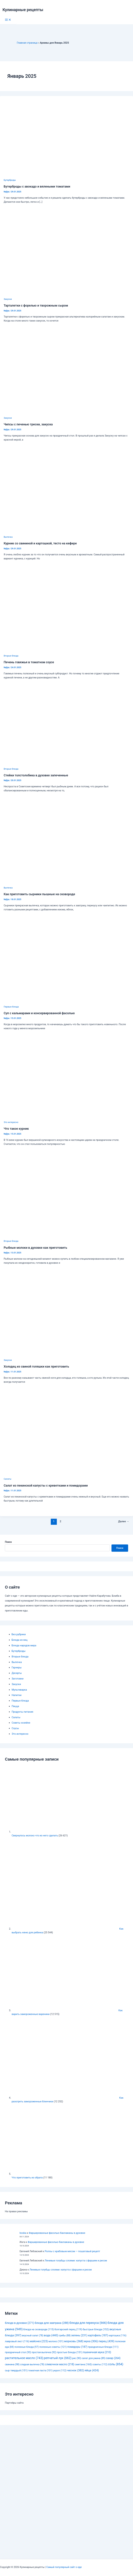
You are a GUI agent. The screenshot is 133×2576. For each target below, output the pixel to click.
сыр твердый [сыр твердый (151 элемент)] (16, 2370)
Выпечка (8, 537)
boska (23, 2232)
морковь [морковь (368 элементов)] (73, 2341)
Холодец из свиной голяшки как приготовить (36, 1366)
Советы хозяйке (21, 1722)
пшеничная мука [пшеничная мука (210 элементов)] (97, 2352)
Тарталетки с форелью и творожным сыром (36, 305)
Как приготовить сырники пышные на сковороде (39, 894)
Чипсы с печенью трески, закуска (28, 424)
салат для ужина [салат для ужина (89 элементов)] (93, 2358)
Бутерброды (10, 180)
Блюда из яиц (19, 1639)
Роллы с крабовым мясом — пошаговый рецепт (72, 2251)
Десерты (17, 1673)
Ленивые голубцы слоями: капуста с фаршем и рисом (76, 2260)
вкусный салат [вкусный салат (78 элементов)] (32, 2335)
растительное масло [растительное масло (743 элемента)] (24, 2358)
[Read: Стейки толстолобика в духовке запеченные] (66, 764)
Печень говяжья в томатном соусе (29, 662)
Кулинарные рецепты (23, 9)
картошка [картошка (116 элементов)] (117, 2335)
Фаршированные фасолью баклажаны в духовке (57, 2232)
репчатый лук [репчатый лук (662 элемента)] (57, 2358)
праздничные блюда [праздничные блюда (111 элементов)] (103, 2346)
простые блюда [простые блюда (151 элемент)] (70, 2352)
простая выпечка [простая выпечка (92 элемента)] (44, 2352)
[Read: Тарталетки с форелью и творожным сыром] (66, 294)
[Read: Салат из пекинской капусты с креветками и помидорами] (66, 1474)
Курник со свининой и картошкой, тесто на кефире (40, 543)
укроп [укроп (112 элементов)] (59, 2370)
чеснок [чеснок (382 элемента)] (75, 2370)
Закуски (8, 299)
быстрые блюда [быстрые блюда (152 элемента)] (96, 2329)
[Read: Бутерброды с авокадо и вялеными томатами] (66, 175)
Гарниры (17, 1667)
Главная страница (27, 42)
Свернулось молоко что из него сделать (35, 1835)
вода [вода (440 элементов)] (51, 2335)
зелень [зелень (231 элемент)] (79, 2335)
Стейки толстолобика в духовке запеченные (36, 775)
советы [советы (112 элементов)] (99, 2364)
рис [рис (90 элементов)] (76, 2358)
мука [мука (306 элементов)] (91, 2341)
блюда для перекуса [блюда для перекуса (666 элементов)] (88, 2323)
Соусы (15, 1728)
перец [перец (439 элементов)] (106, 2341)
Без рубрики (19, 1634)
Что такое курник (16, 1128)
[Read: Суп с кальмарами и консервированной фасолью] (66, 1002)
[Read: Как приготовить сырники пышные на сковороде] (66, 883)
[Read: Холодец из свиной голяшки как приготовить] (66, 1355)
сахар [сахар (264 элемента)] (113, 2358)
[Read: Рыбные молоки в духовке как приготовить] (66, 1236)
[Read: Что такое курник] (66, 1118)
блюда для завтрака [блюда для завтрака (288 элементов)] (52, 2323)
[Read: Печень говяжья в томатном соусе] (66, 651)
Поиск (8, 1542)
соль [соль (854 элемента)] (115, 2364)
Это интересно (11, 1122)
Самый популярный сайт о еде (64, 2567)
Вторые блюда (11, 655)
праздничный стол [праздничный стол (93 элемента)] (18, 2352)
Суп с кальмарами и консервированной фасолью (39, 1013)
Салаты (7, 1479)
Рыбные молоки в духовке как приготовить (35, 1247)
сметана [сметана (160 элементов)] (83, 2364)
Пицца (15, 1706)
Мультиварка (19, 1689)
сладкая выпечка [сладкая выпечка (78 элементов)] (32, 2364)
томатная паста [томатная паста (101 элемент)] (40, 2370)
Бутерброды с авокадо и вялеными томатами (37, 186)
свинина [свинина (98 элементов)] (12, 2364)
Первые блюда (11, 1006)
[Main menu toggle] (8, 20)
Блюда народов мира (24, 1645)
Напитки (16, 1695)
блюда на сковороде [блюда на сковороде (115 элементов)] (38, 2329)
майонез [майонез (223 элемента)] (39, 2341)
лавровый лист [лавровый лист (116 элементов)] (17, 2341)
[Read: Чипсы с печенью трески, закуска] (66, 413)
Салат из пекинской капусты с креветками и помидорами (46, 1485)
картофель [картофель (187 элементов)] (98, 2335)
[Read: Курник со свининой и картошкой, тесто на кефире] (66, 532)
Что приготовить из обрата (27, 2177)
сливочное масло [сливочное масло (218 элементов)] (59, 2364)
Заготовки (17, 1678)
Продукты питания (22, 1711)
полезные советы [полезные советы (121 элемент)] (53, 2346)
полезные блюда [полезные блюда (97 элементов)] (26, 2347)
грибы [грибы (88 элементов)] (65, 2335)
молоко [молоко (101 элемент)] (56, 2341)
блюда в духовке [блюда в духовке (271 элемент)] (19, 2323)
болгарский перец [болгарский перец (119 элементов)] (68, 2329)
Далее (123, 1521)
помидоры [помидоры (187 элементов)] (77, 2346)
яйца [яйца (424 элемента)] (92, 2370)
